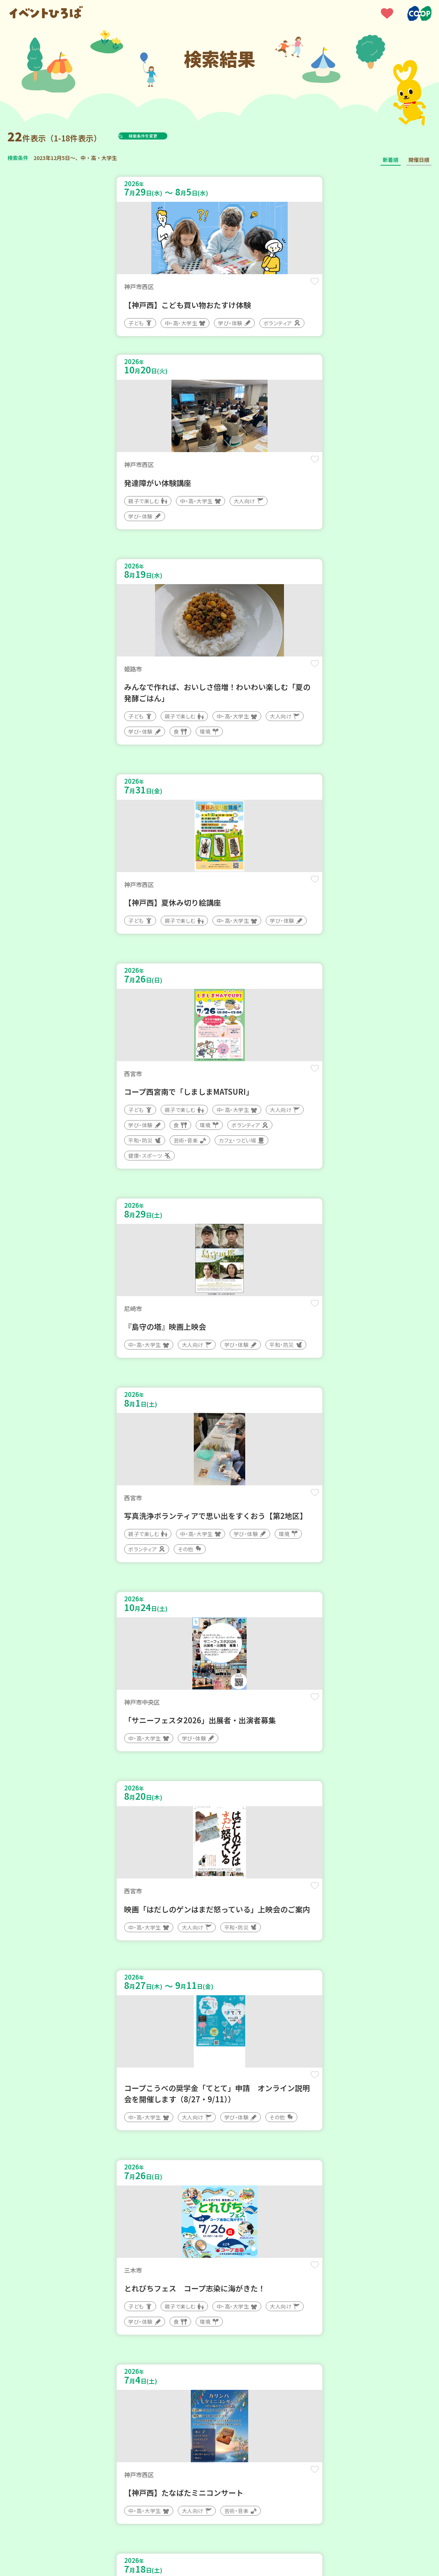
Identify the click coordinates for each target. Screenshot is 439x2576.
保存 (198, 287)
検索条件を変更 (161, 135)
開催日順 (418, 159)
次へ (237, 2350)
